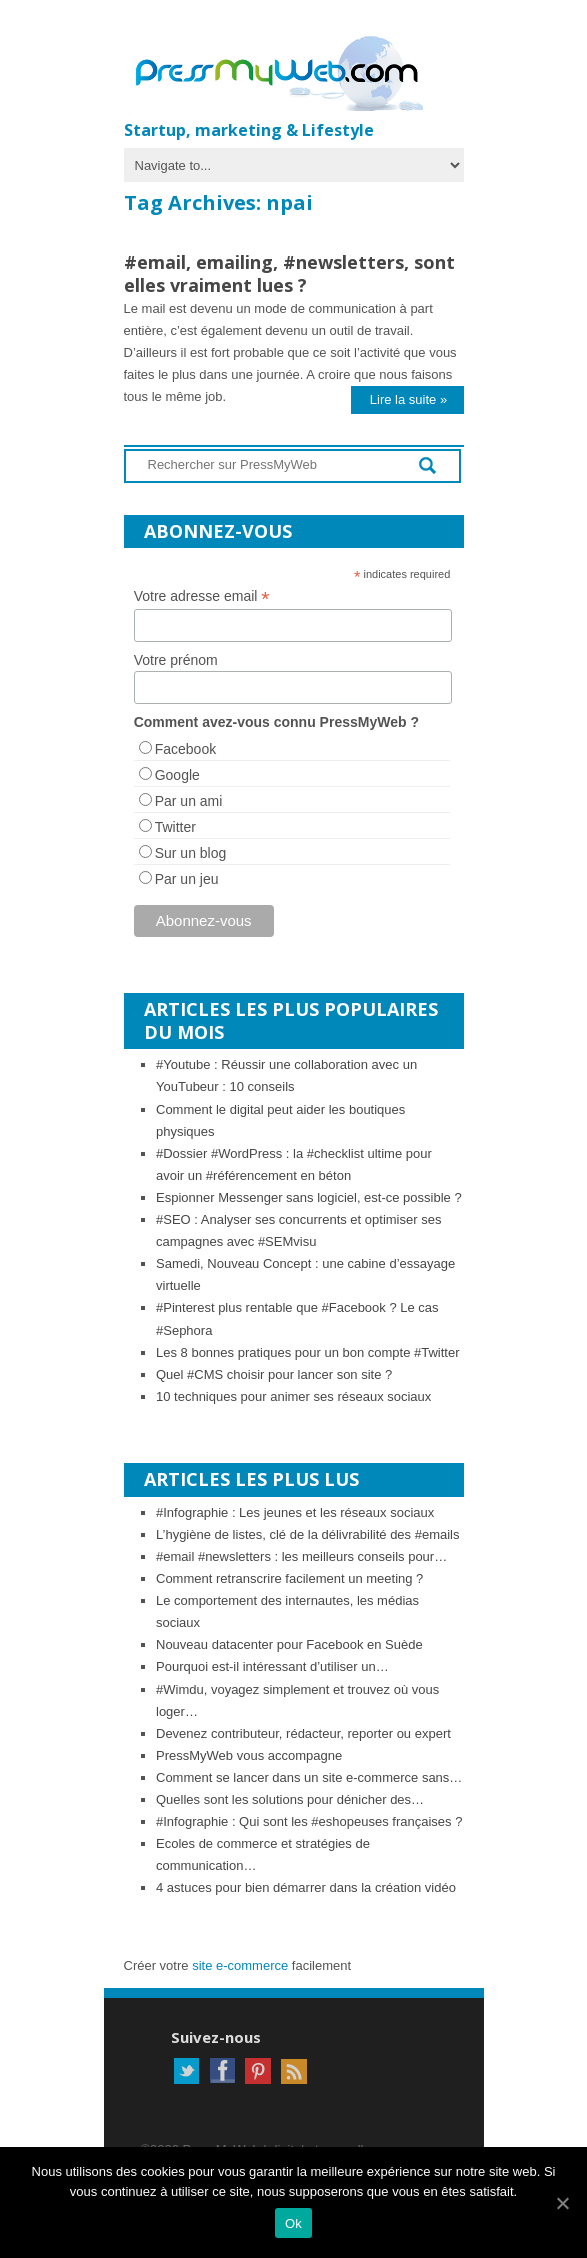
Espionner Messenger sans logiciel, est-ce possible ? (309, 1197)
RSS (294, 2071)
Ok (293, 2223)
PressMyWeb (284, 75)
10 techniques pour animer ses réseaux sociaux (293, 1396)
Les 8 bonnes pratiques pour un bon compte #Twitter (308, 1352)
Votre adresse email (202, 596)
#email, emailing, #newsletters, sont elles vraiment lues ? (289, 273)
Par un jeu (187, 879)
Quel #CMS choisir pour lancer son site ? (274, 1374)
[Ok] (562, 2203)
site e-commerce (240, 1965)
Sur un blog (191, 853)
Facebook (185, 749)
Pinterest (258, 2071)
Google (177, 775)
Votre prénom (176, 660)
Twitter (175, 827)
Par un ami (189, 801)
